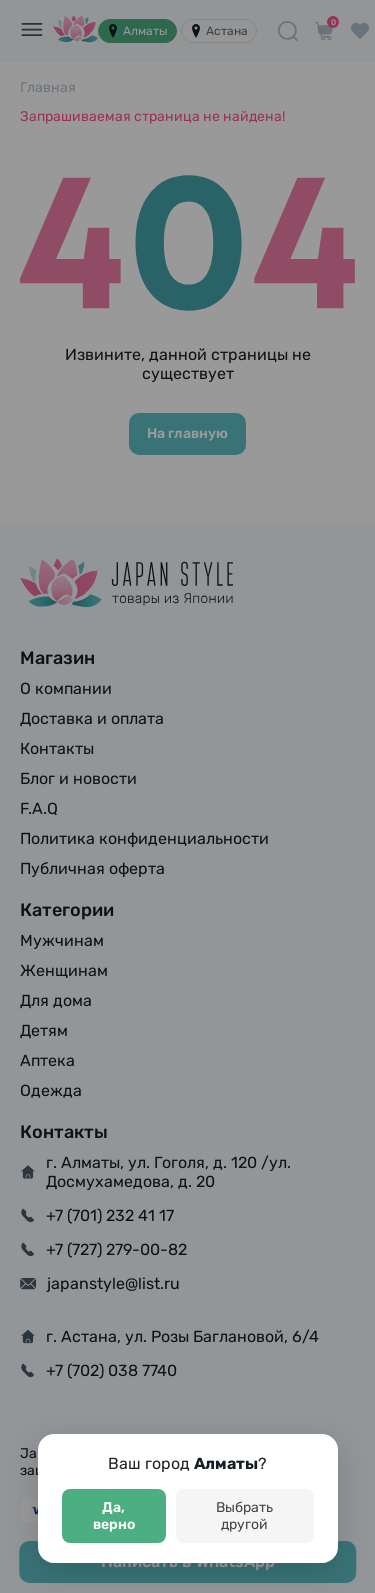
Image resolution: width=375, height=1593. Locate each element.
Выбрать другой (244, 1516)
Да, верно (114, 1516)
